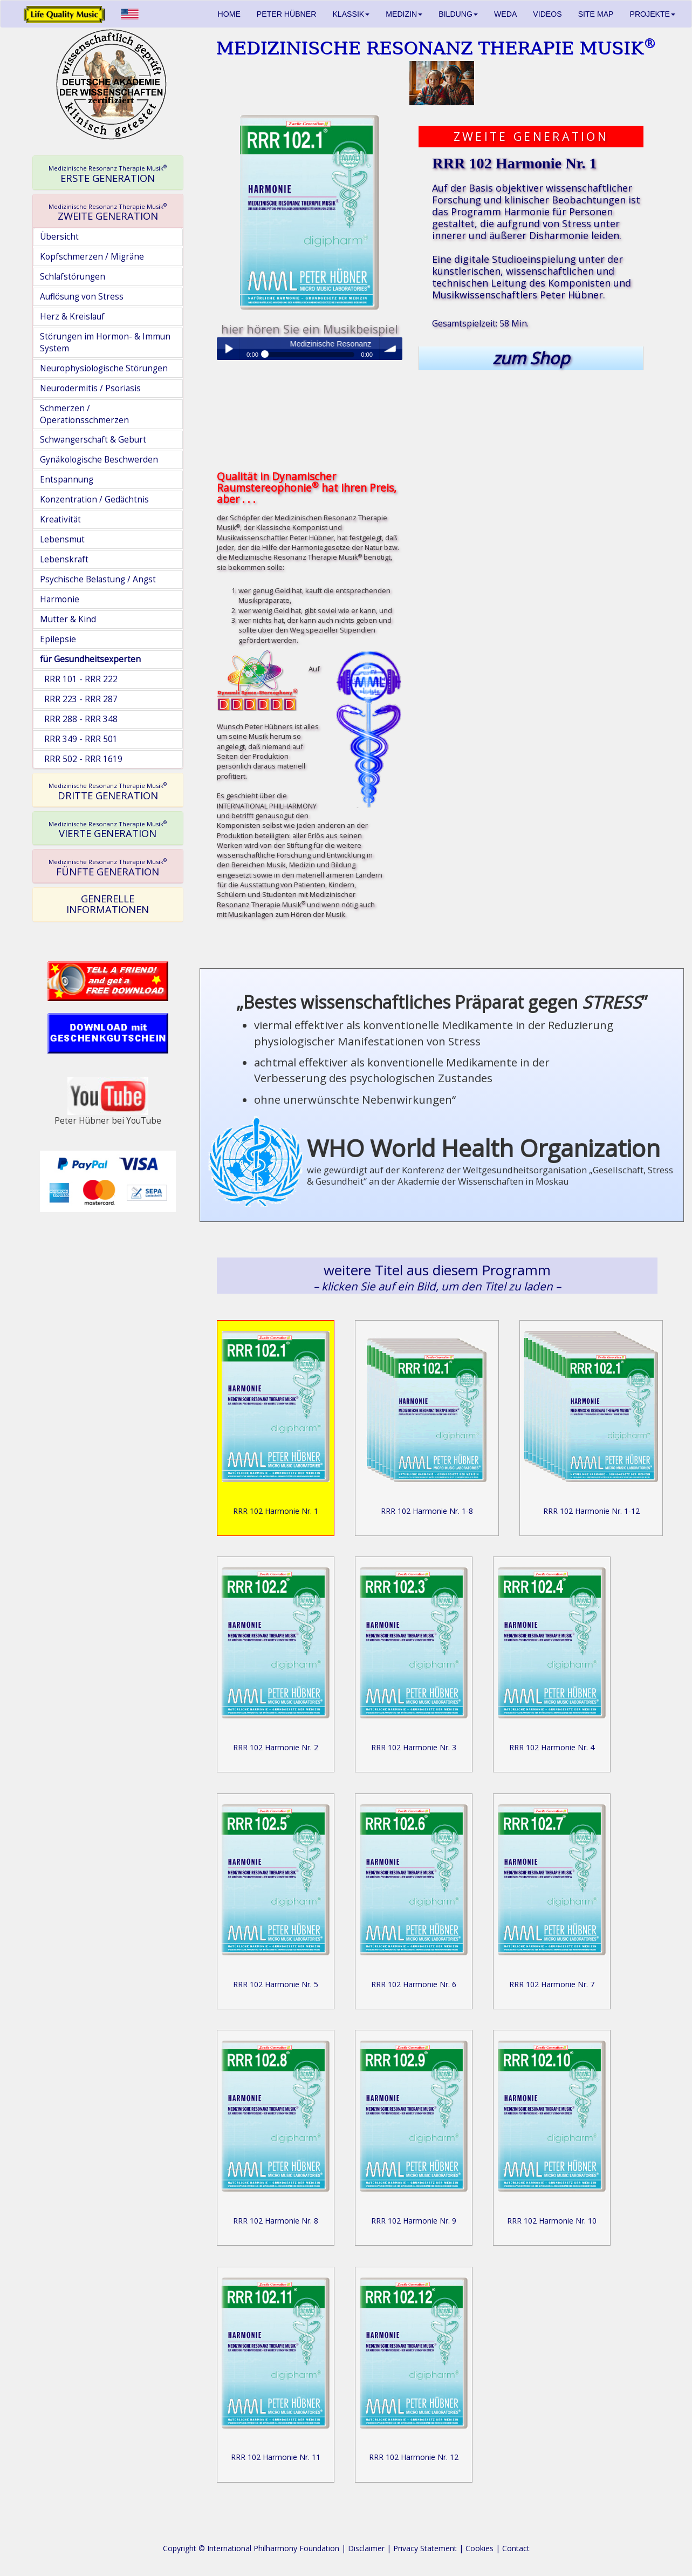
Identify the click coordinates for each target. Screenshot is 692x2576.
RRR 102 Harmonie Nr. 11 (275, 2457)
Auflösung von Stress (82, 296)
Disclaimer (366, 2548)
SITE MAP (596, 14)
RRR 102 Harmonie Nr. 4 (551, 1747)
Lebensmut (62, 539)
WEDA (505, 14)
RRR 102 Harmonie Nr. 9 (413, 2220)
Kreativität (60, 519)
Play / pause (228, 348)
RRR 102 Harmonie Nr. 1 (275, 1511)
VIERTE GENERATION (108, 829)
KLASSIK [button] (350, 14)
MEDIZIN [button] (404, 14)
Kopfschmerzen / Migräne (92, 256)
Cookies (479, 2548)
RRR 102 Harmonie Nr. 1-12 (591, 1511)
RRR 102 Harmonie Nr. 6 (413, 1984)
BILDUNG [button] (458, 14)
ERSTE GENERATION (108, 174)
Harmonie (59, 599)
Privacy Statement (425, 2548)
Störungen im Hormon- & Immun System (105, 342)
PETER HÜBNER (287, 14)
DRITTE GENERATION (108, 791)
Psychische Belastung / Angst (98, 579)
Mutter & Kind (68, 619)
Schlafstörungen (72, 276)
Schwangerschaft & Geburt (93, 439)
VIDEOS (547, 14)
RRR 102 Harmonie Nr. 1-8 (427, 1511)
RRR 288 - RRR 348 (79, 719)
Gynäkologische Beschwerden (99, 459)
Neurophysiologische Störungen (104, 368)
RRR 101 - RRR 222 (79, 679)
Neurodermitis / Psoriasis (90, 388)
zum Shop (531, 357)
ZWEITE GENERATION (108, 212)
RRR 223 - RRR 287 (79, 699)
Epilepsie (58, 639)
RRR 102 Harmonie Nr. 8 (275, 2220)
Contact (516, 2548)
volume (391, 348)
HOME (229, 14)
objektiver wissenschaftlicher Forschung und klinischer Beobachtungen (532, 193)
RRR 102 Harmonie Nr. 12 (413, 2457)
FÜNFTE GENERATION (108, 867)
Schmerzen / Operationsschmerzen (84, 414)
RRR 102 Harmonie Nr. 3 (413, 1747)
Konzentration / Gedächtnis (94, 499)
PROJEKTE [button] (652, 14)
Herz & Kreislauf (72, 316)
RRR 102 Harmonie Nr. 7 (551, 1984)
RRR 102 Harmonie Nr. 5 (275, 1984)
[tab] (108, 172)
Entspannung (66, 479)
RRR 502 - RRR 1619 (81, 759)
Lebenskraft (64, 559)
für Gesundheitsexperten (90, 659)
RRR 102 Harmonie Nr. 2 (275, 1747)
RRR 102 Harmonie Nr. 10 (552, 2220)
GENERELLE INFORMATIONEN (107, 904)
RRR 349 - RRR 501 (79, 739)
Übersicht (59, 236)
